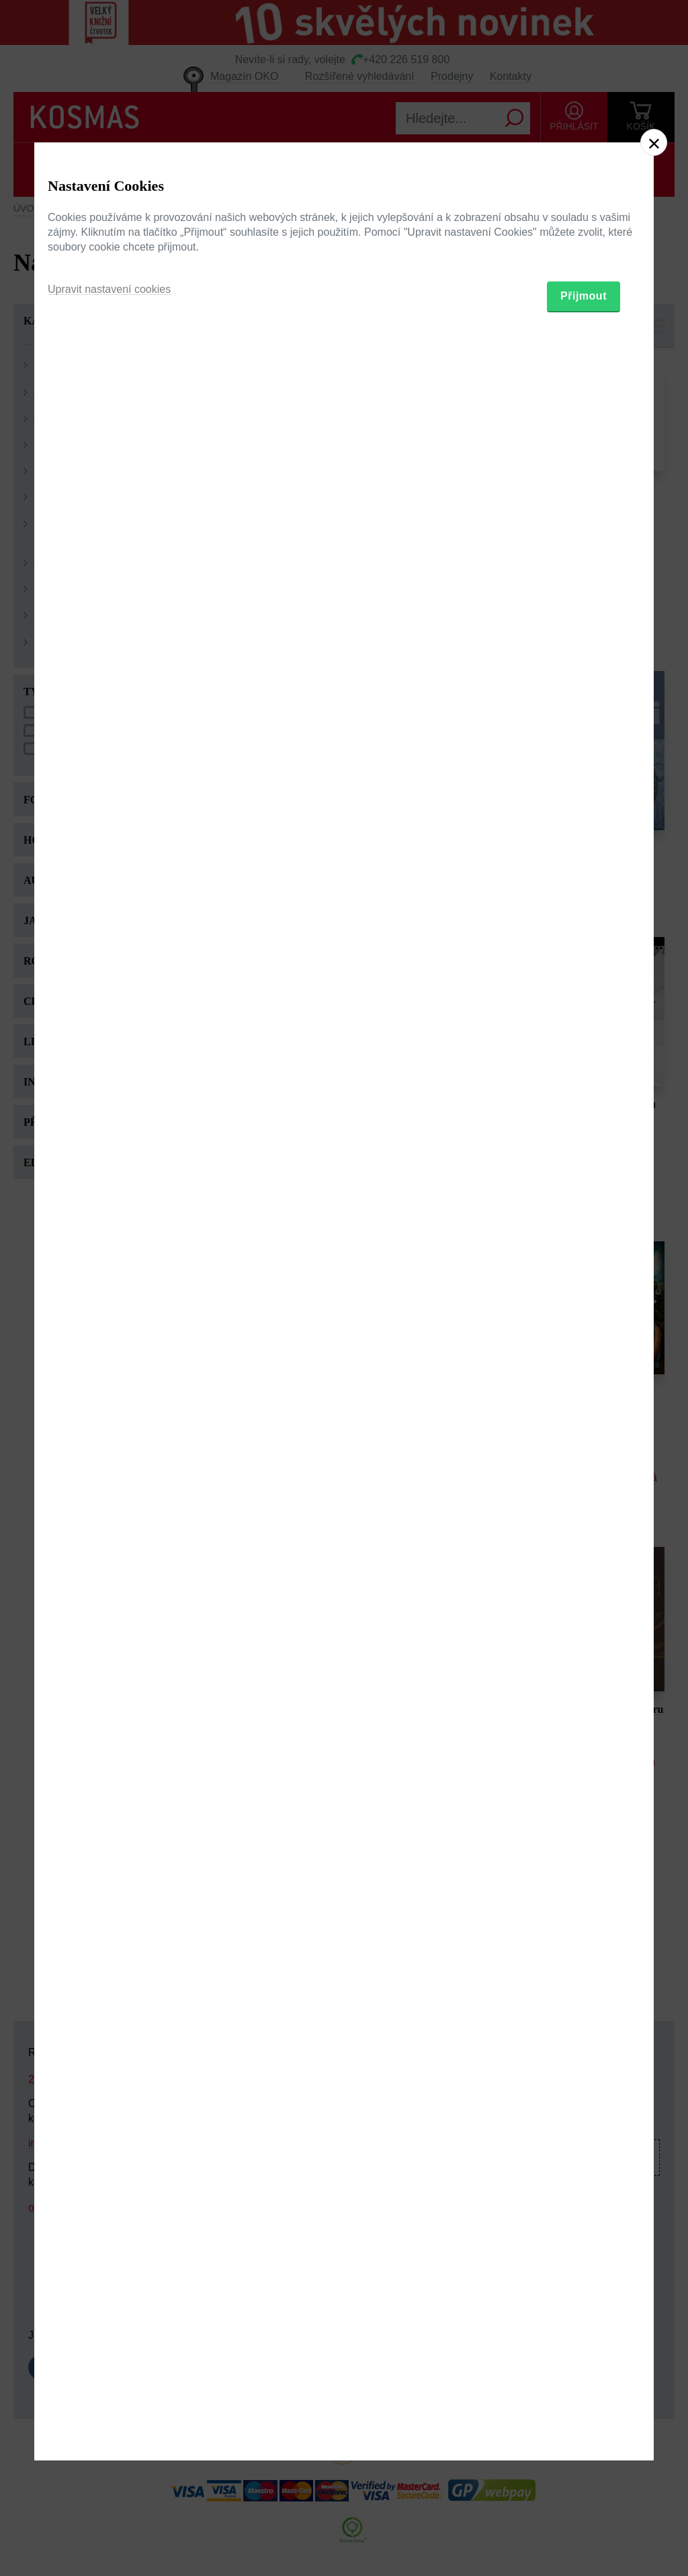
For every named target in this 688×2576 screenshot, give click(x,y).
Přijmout (583, 1363)
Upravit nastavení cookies (109, 1356)
